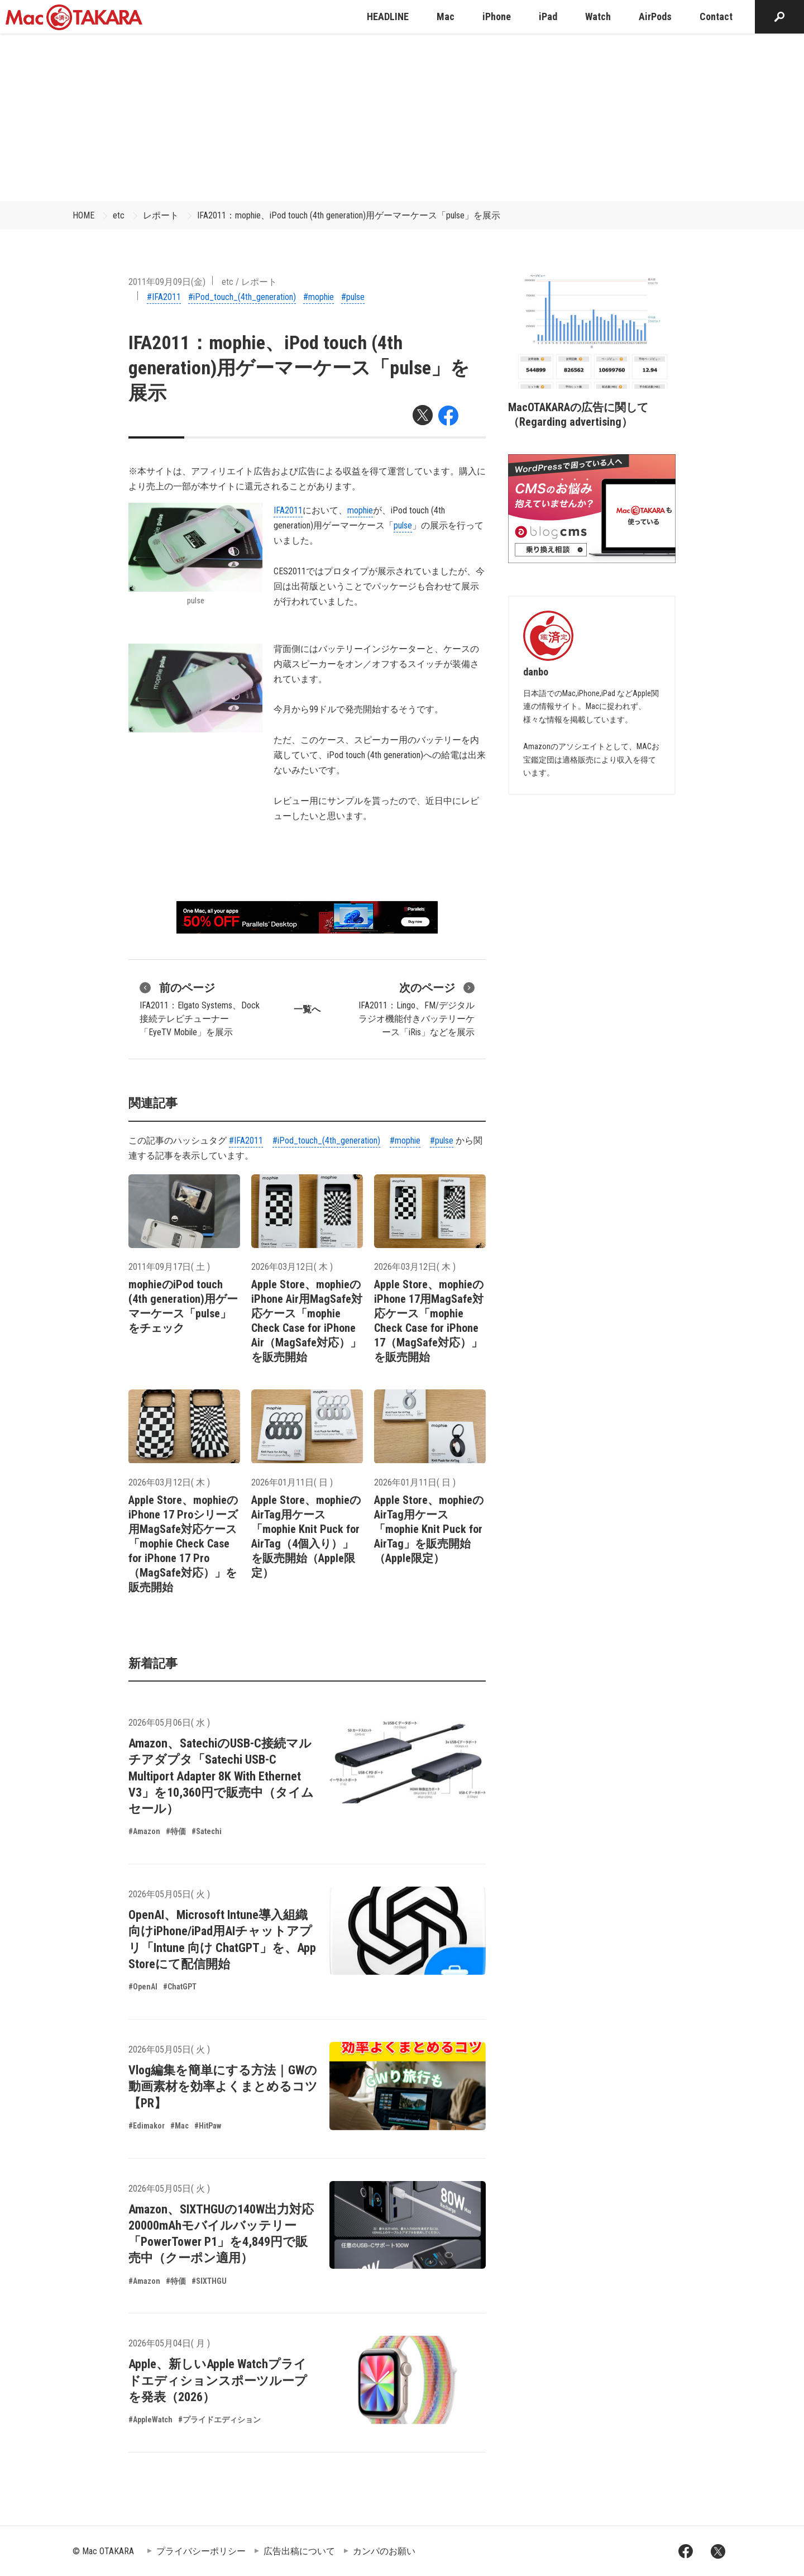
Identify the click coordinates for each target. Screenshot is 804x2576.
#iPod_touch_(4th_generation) (242, 297)
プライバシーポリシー (201, 2551)
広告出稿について (299, 2551)
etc (119, 215)
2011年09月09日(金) (166, 282)
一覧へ (307, 1009)
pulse (403, 525)
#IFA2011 (164, 297)
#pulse (353, 297)
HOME (83, 215)
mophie (360, 510)
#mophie (318, 297)
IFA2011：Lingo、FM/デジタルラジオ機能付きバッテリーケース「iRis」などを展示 (416, 1008)
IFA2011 (288, 510)
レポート (161, 215)
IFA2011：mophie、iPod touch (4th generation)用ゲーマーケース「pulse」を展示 (348, 215)
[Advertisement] (402, 117)
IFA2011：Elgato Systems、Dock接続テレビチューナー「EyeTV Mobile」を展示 (200, 1008)
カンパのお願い (384, 2551)
